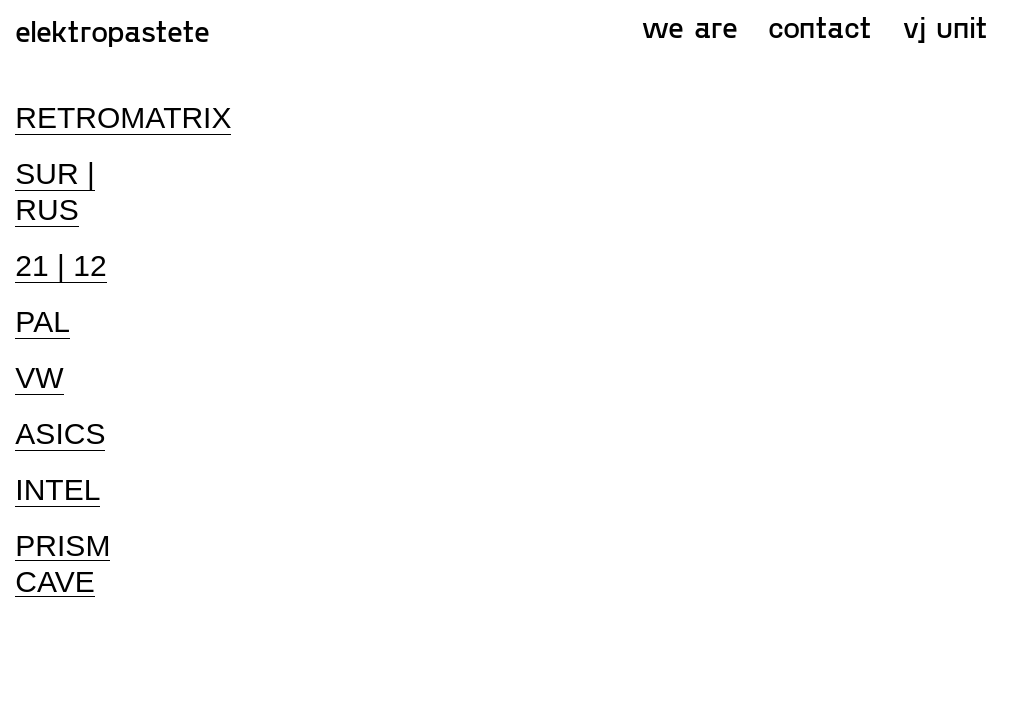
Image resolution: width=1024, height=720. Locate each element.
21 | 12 (60, 265)
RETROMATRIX (123, 117)
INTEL (57, 489)
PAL (42, 321)
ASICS (60, 433)
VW (39, 377)
